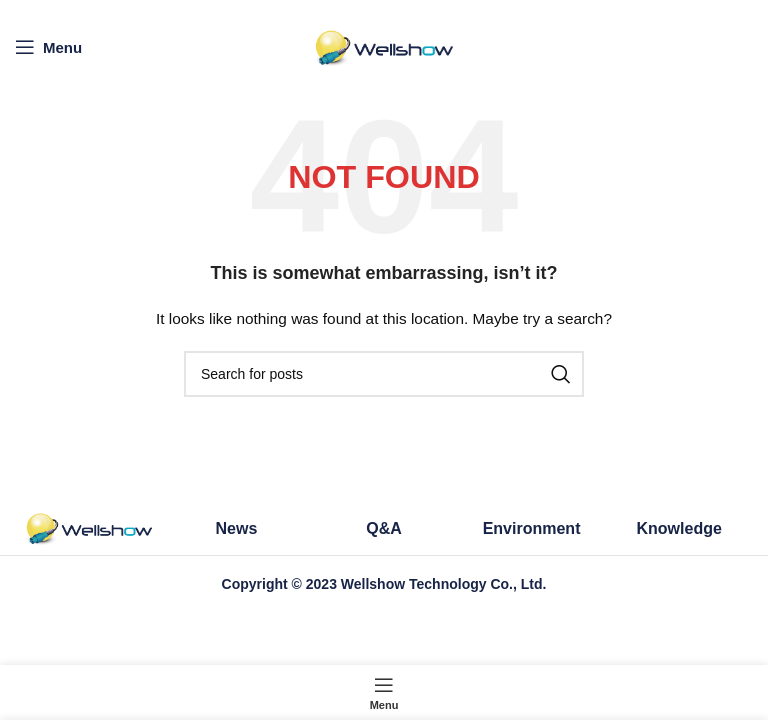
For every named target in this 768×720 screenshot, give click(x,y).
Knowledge (679, 528)
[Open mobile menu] (48, 47)
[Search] (384, 374)
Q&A (384, 528)
